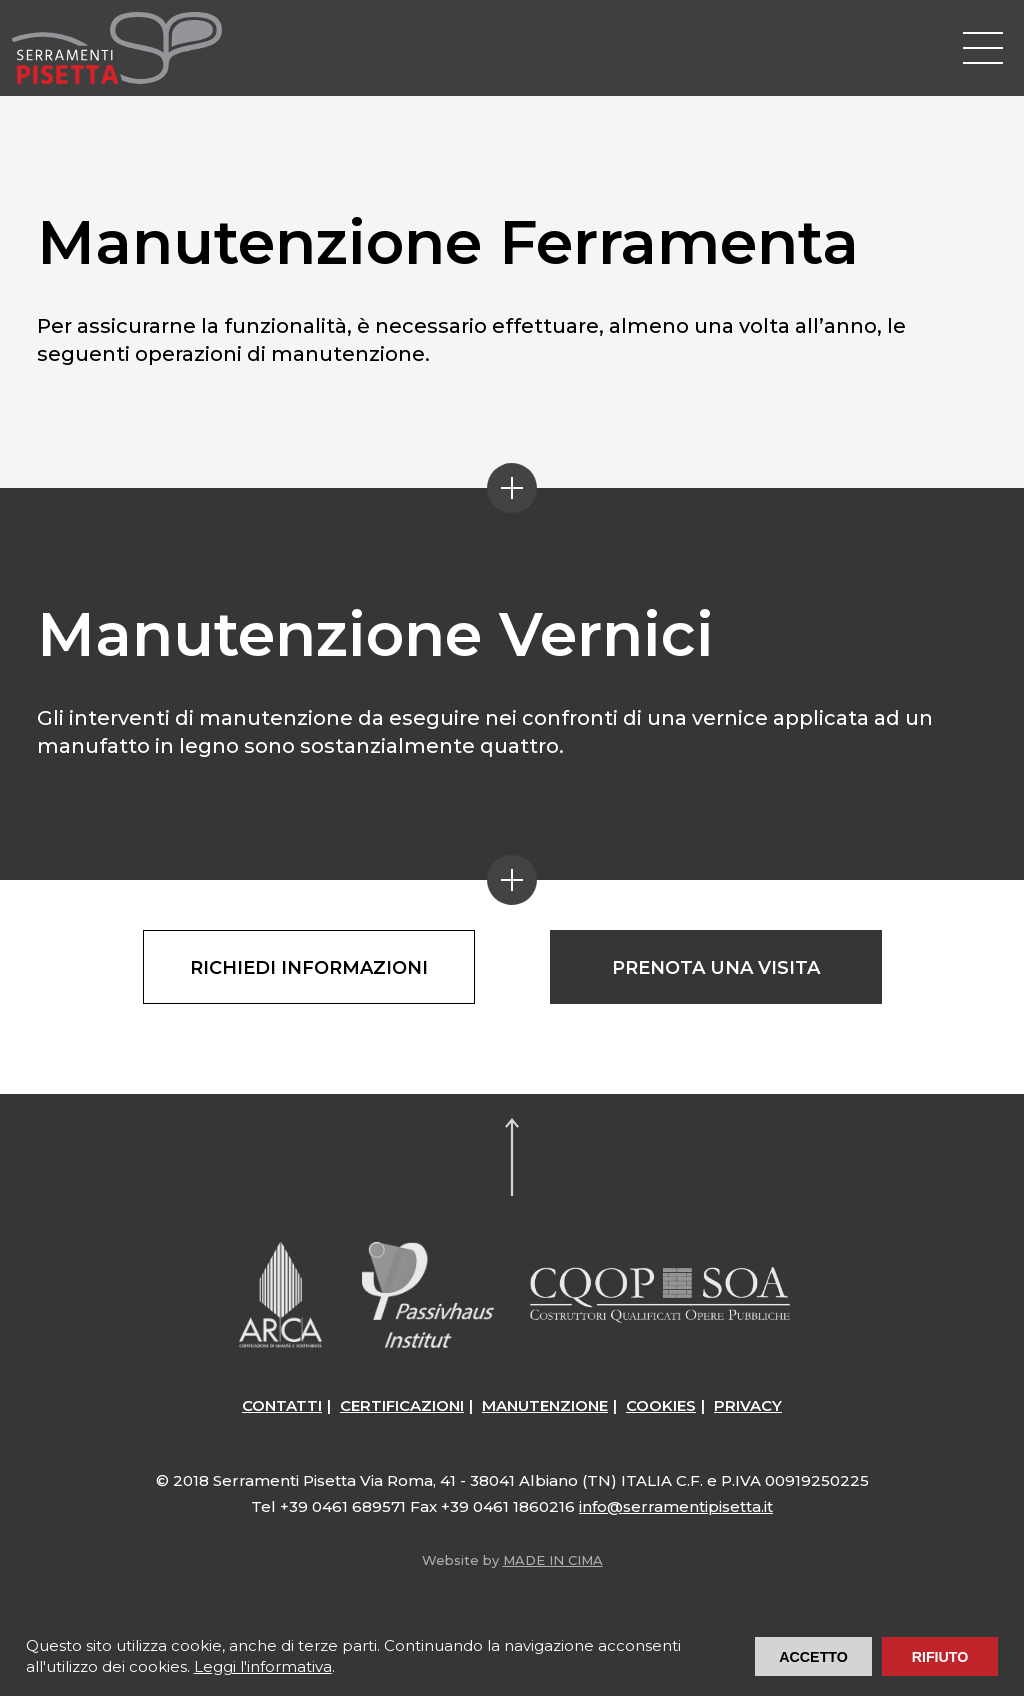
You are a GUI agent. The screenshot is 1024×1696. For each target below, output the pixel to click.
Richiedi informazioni (309, 968)
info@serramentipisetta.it (676, 1506)
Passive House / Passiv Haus (428, 1295)
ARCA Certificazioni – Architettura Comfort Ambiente (280, 1295)
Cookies (661, 1405)
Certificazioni (402, 1405)
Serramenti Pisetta (117, 48)
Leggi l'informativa (263, 1666)
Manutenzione (545, 1405)
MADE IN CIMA (553, 1560)
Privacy (748, 1405)
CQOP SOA (660, 1295)
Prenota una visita (716, 968)
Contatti (282, 1405)
